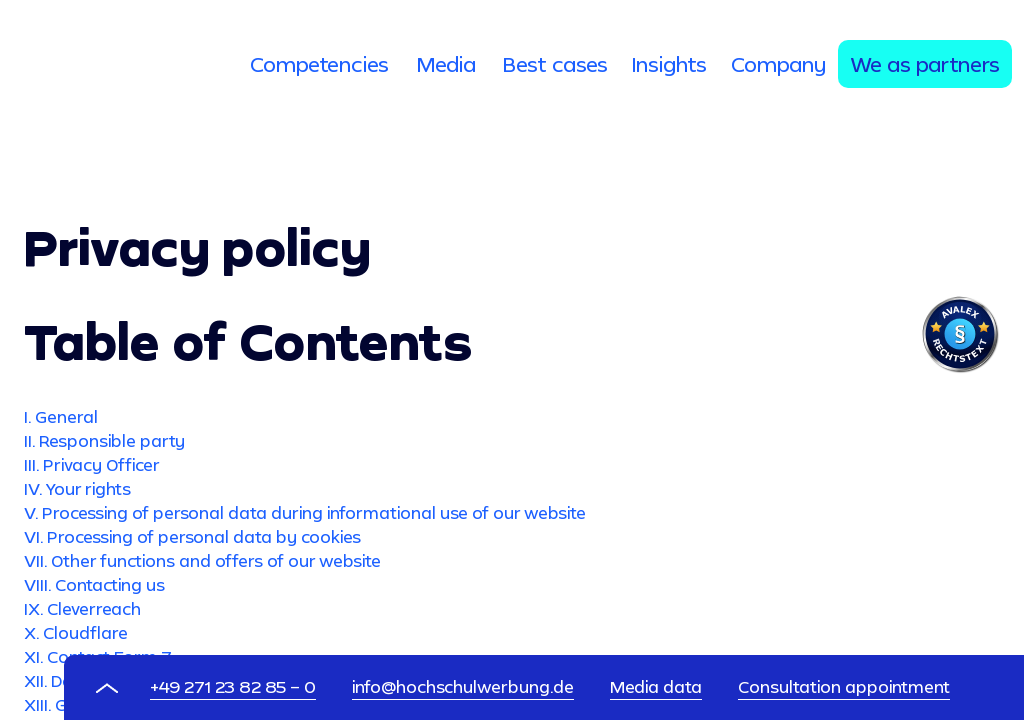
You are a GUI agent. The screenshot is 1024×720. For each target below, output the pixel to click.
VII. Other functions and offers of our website (202, 560)
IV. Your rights (77, 488)
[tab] (319, 64)
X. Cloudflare (76, 632)
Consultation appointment (844, 686)
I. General (61, 416)
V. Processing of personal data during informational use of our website (305, 512)
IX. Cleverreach (82, 608)
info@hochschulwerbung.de (463, 686)
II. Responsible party (104, 440)
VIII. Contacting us (94, 584)
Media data (656, 686)
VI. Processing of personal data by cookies (192, 536)
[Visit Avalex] (960, 367)
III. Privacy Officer (92, 464)
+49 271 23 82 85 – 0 (233, 686)
